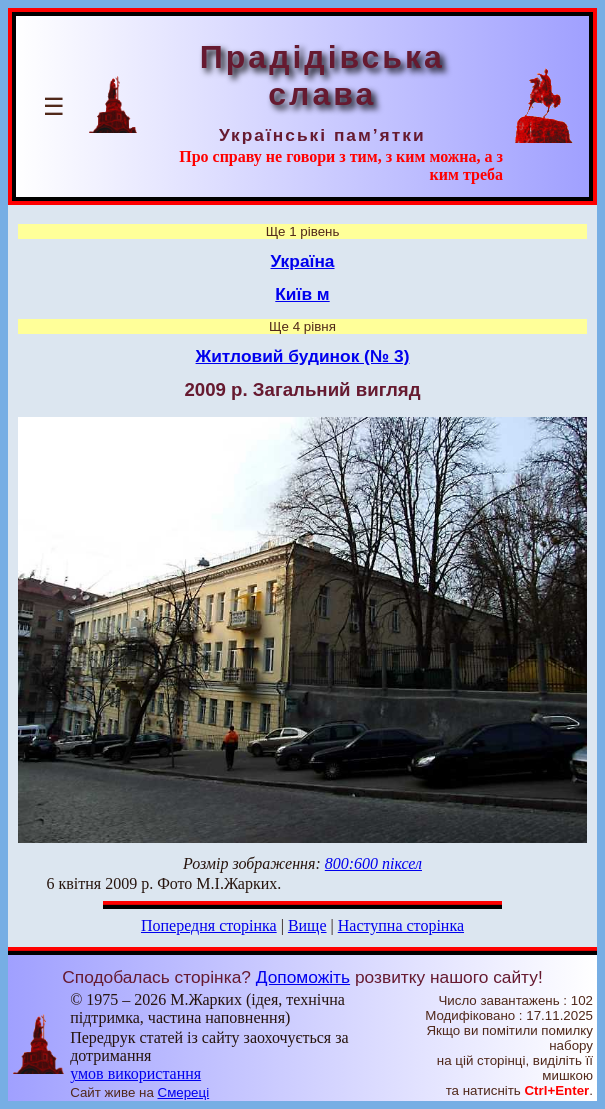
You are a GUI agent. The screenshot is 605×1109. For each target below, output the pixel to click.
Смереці (184, 1092)
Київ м (302, 294)
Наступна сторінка (401, 925)
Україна (303, 261)
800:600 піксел (373, 863)
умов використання (135, 1073)
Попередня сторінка (209, 925)
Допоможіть (303, 977)
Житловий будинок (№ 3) (303, 356)
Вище (307, 925)
